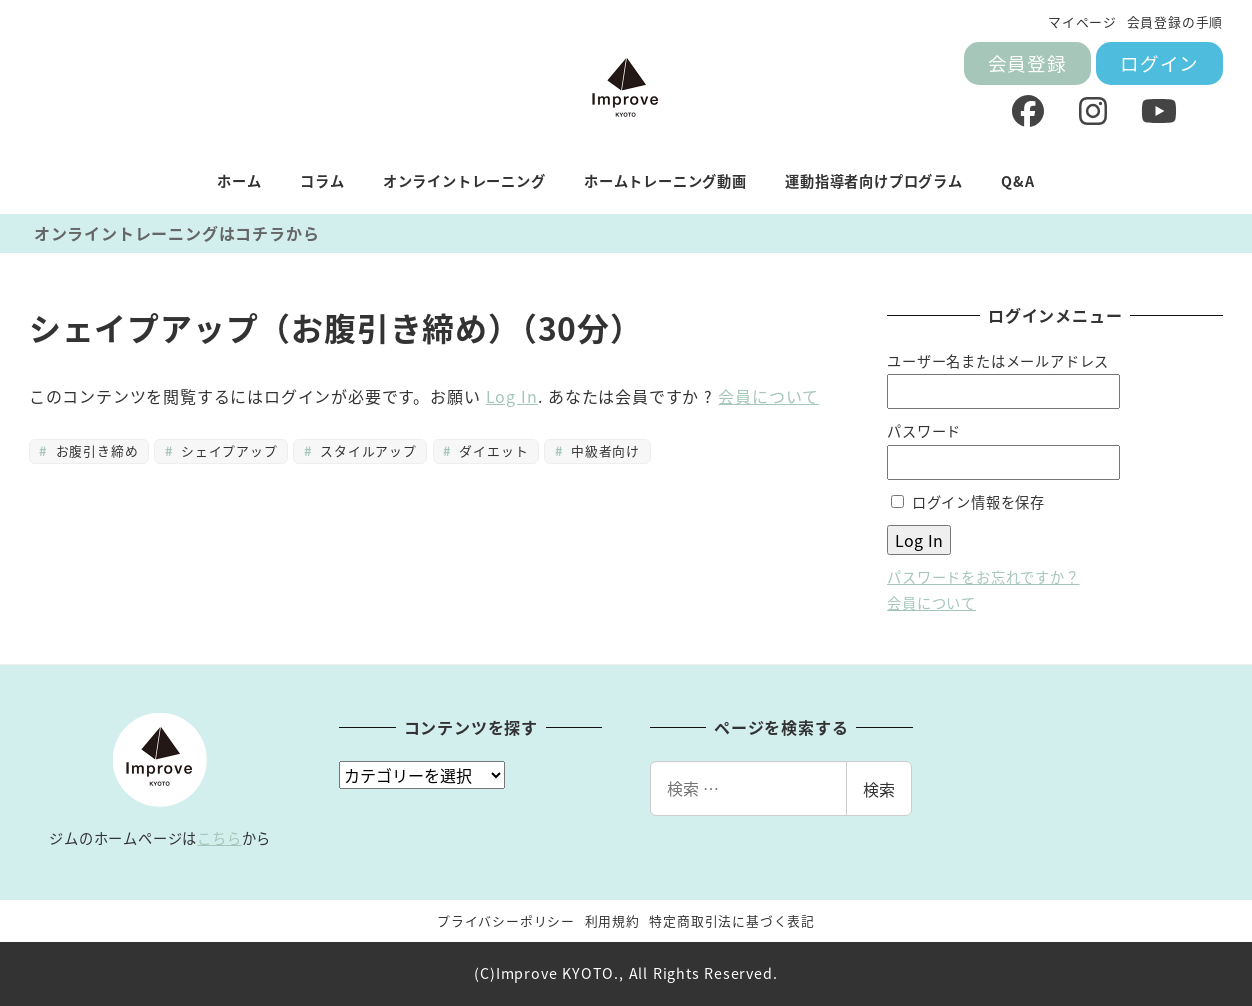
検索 (879, 789)
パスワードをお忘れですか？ (983, 577)
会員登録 (1027, 62)
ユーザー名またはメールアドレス (998, 361)
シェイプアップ (227, 450)
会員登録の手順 (1175, 21)
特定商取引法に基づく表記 (732, 920)
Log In (512, 396)
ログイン (1159, 62)
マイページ (1082, 21)
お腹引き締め (94, 450)
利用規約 (612, 920)
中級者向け (603, 450)
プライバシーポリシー (506, 920)
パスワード (924, 431)
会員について (768, 396)
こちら (219, 838)
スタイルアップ (366, 450)
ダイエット (491, 450)
